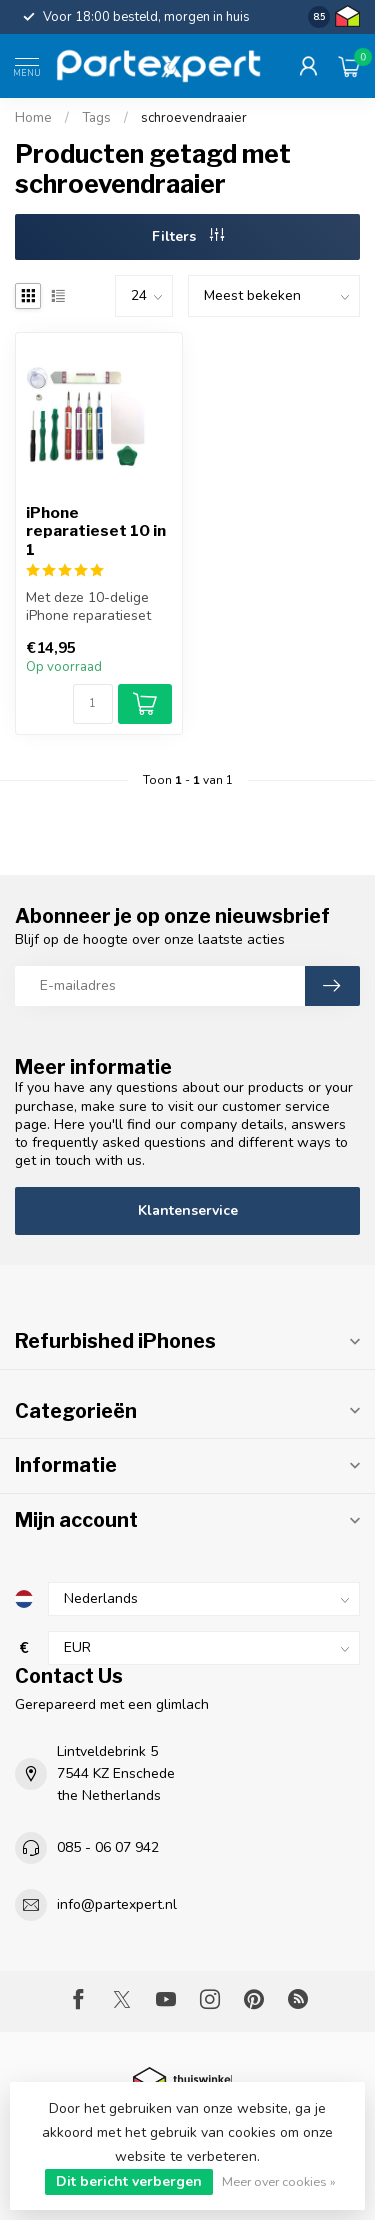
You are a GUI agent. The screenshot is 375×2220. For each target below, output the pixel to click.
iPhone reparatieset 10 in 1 (96, 531)
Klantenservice (188, 1210)
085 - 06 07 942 (108, 1847)
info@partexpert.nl (117, 1904)
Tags (96, 118)
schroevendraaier (194, 118)
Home (33, 118)
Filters (188, 236)
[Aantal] (93, 704)
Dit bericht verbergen (129, 2181)
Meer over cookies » (279, 2181)
